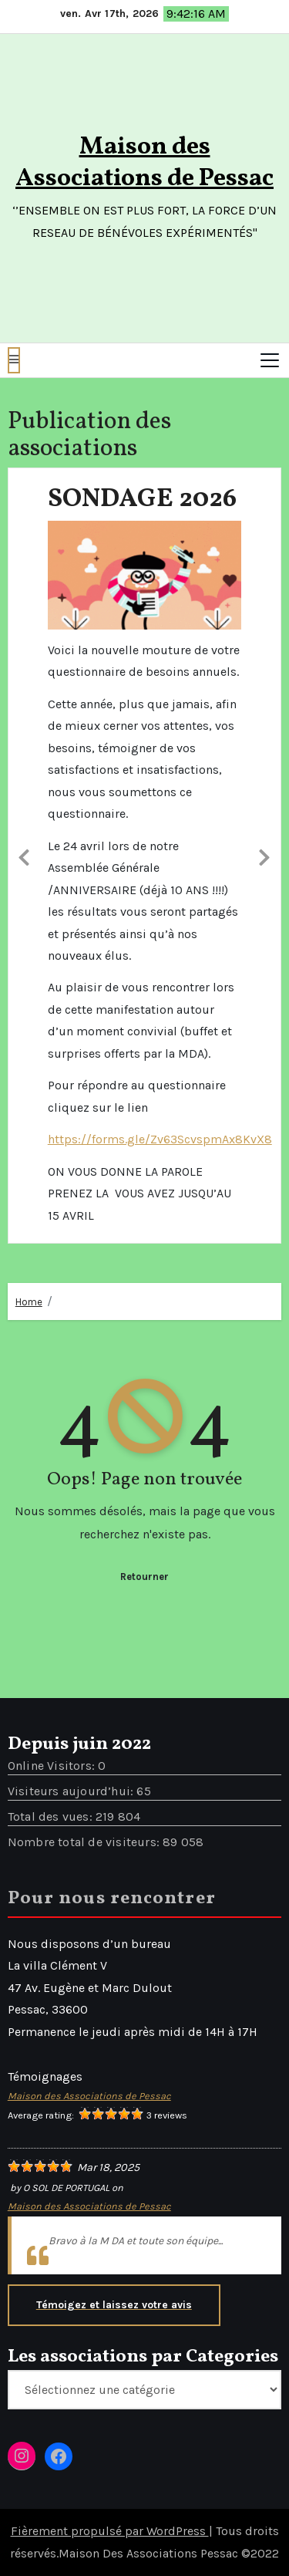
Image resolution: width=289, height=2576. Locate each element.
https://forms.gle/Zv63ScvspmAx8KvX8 (160, 1139)
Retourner (144, 1576)
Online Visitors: (53, 1765)
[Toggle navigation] (269, 360)
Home (28, 1302)
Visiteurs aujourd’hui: (72, 1791)
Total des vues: (52, 1816)
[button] (14, 360)
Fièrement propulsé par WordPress (110, 2531)
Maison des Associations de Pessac (144, 163)
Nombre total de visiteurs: (85, 1842)
